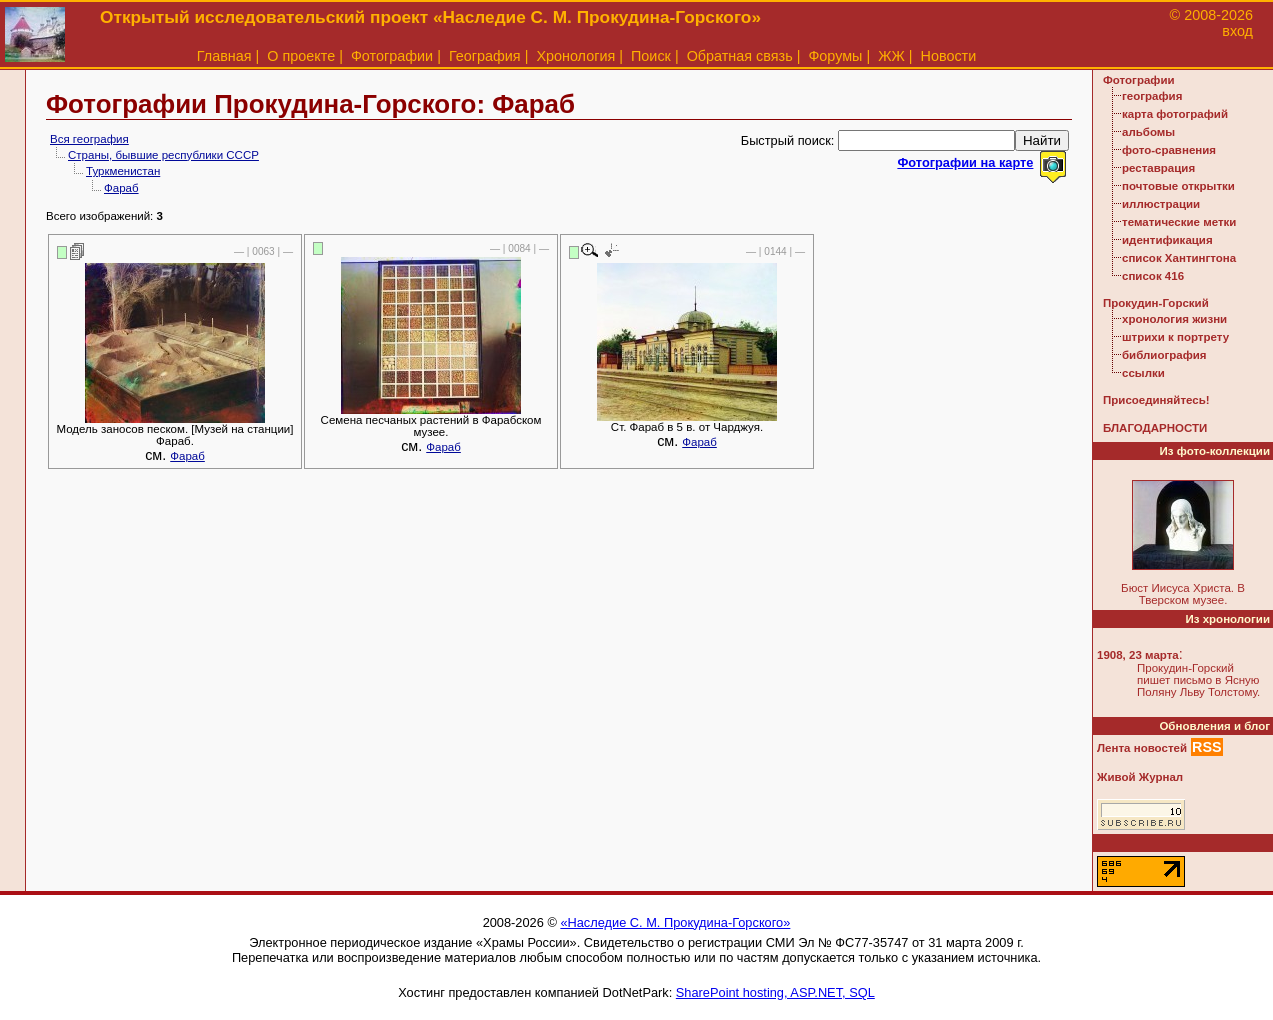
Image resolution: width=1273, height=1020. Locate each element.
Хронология (575, 56)
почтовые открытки (1178, 186)
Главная (224, 56)
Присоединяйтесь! (1156, 400)
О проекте (301, 56)
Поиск (651, 56)
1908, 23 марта (1138, 655)
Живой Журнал (1140, 777)
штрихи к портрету (1175, 337)
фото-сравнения (1169, 150)
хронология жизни (1174, 319)
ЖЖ (891, 56)
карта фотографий (1175, 114)
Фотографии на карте (965, 162)
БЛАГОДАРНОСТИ (1155, 428)
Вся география (89, 139)
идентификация (1167, 240)
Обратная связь (740, 56)
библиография (1164, 355)
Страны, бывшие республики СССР (163, 155)
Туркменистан (123, 171)
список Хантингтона (1179, 258)
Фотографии (392, 56)
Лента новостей (1142, 748)
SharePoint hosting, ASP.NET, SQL (775, 992)
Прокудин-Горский (1156, 303)
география (1152, 96)
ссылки (1143, 373)
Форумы (835, 56)
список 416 (1153, 276)
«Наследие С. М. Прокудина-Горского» (675, 922)
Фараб (121, 188)
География (485, 56)
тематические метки (1179, 222)
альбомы (1148, 132)
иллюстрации (1161, 204)
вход (1237, 31)
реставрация (1158, 168)
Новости (949, 56)
